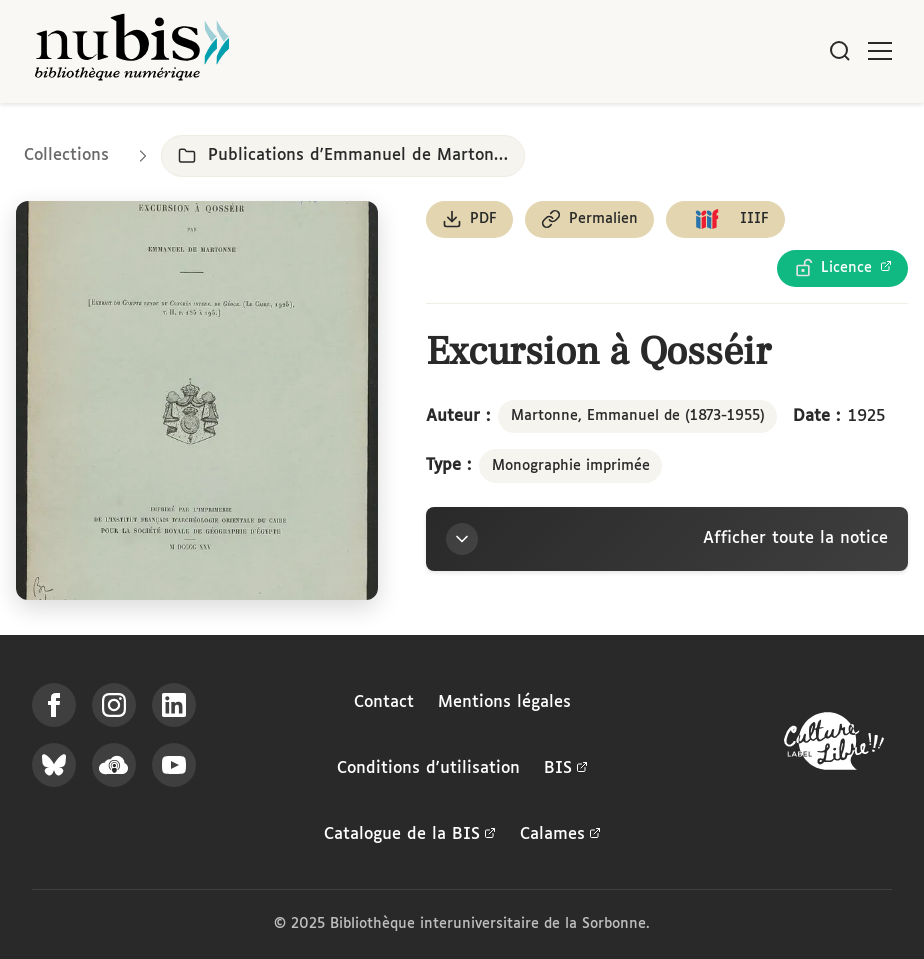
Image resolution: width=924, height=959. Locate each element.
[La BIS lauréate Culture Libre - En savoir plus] (834, 745)
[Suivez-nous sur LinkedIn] (174, 705)
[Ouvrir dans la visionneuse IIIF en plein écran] (197, 400)
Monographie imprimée (571, 466)
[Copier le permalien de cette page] (589, 219)
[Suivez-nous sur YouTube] (174, 765)
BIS (566, 769)
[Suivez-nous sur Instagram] (114, 705)
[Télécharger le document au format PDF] (469, 219)
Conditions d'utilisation (428, 768)
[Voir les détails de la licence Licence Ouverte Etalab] (842, 268)
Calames (560, 835)
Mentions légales (504, 702)
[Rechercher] (840, 51)
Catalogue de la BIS (410, 835)
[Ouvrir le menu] (880, 51)
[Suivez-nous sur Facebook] (54, 705)
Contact (384, 702)
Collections (66, 155)
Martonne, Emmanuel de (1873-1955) (638, 416)
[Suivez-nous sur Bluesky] (54, 765)
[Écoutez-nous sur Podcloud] (114, 765)
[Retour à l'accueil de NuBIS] (132, 51)
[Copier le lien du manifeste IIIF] (725, 219)
